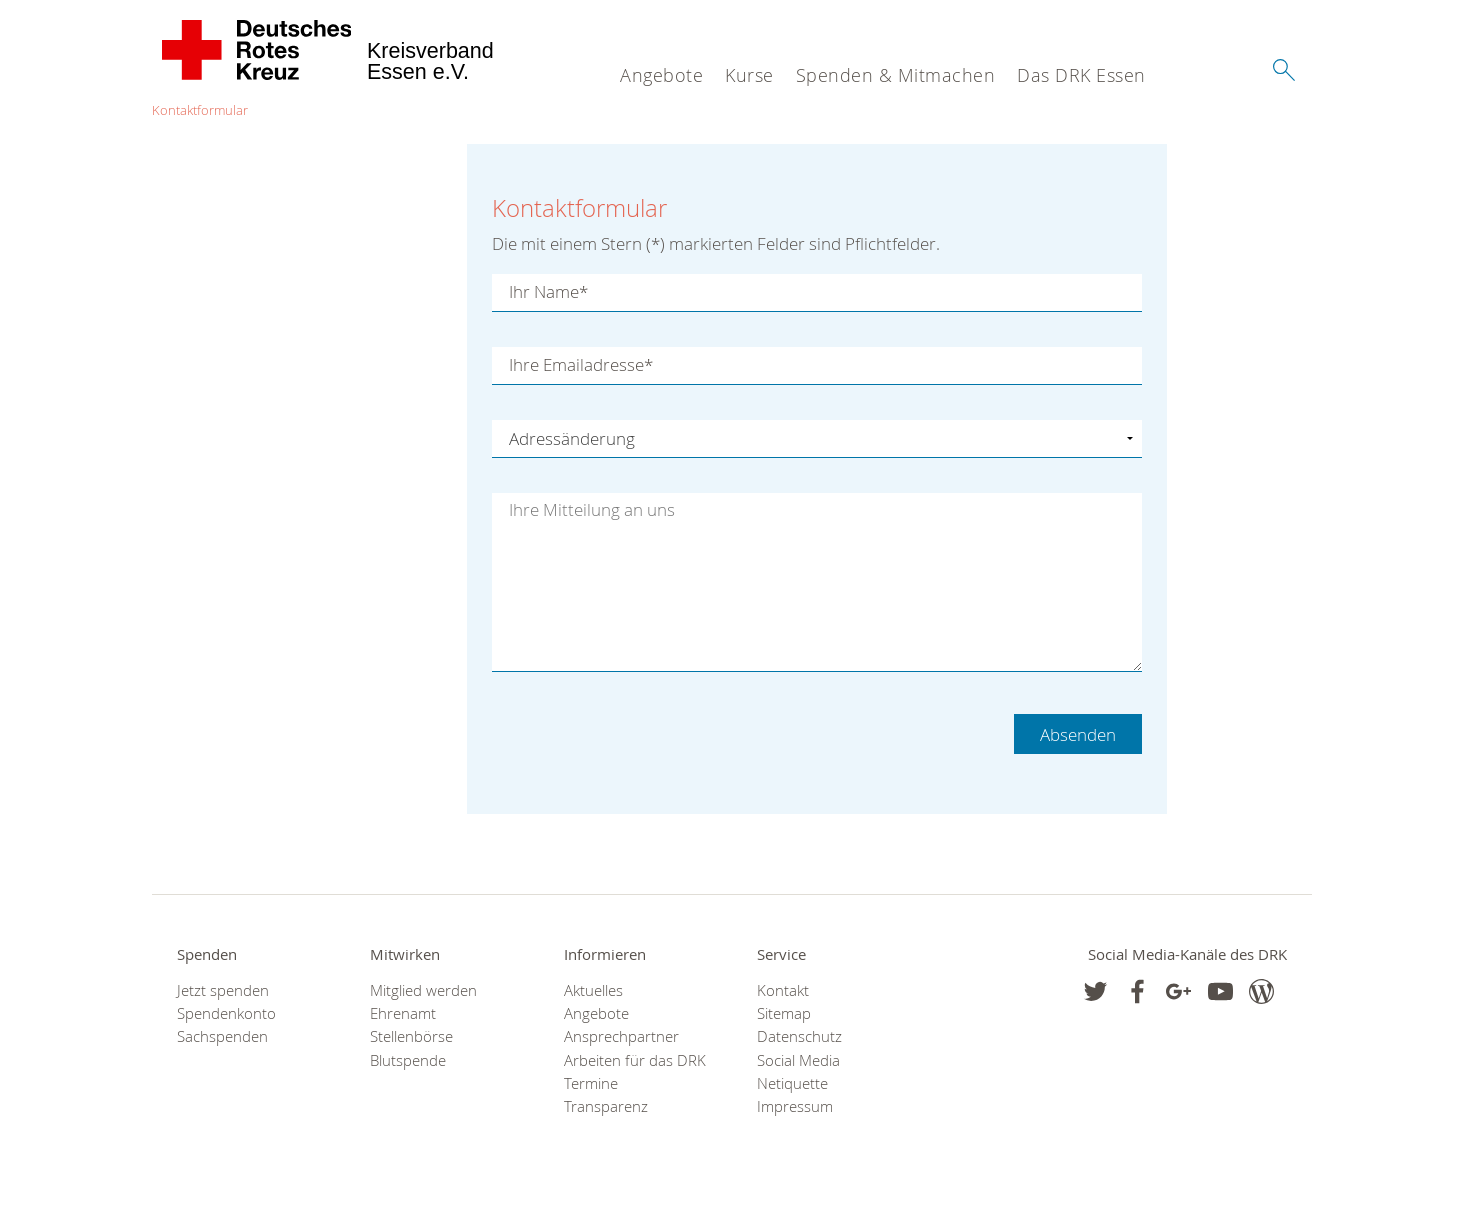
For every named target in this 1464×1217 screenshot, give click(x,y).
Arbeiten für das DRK (635, 1060)
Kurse (749, 75)
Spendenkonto (226, 1013)
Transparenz (606, 1106)
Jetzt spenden (223, 990)
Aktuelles (593, 990)
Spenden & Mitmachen (896, 75)
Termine (591, 1083)
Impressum (795, 1106)
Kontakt (783, 990)
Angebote (661, 75)
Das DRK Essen (1081, 75)
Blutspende (408, 1060)
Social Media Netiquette (798, 1072)
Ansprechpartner (621, 1036)
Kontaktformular (200, 110)
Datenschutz (799, 1036)
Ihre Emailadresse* (581, 365)
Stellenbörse (411, 1036)
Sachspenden (222, 1036)
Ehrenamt (403, 1013)
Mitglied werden (423, 990)
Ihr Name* (548, 292)
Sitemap (784, 1013)
